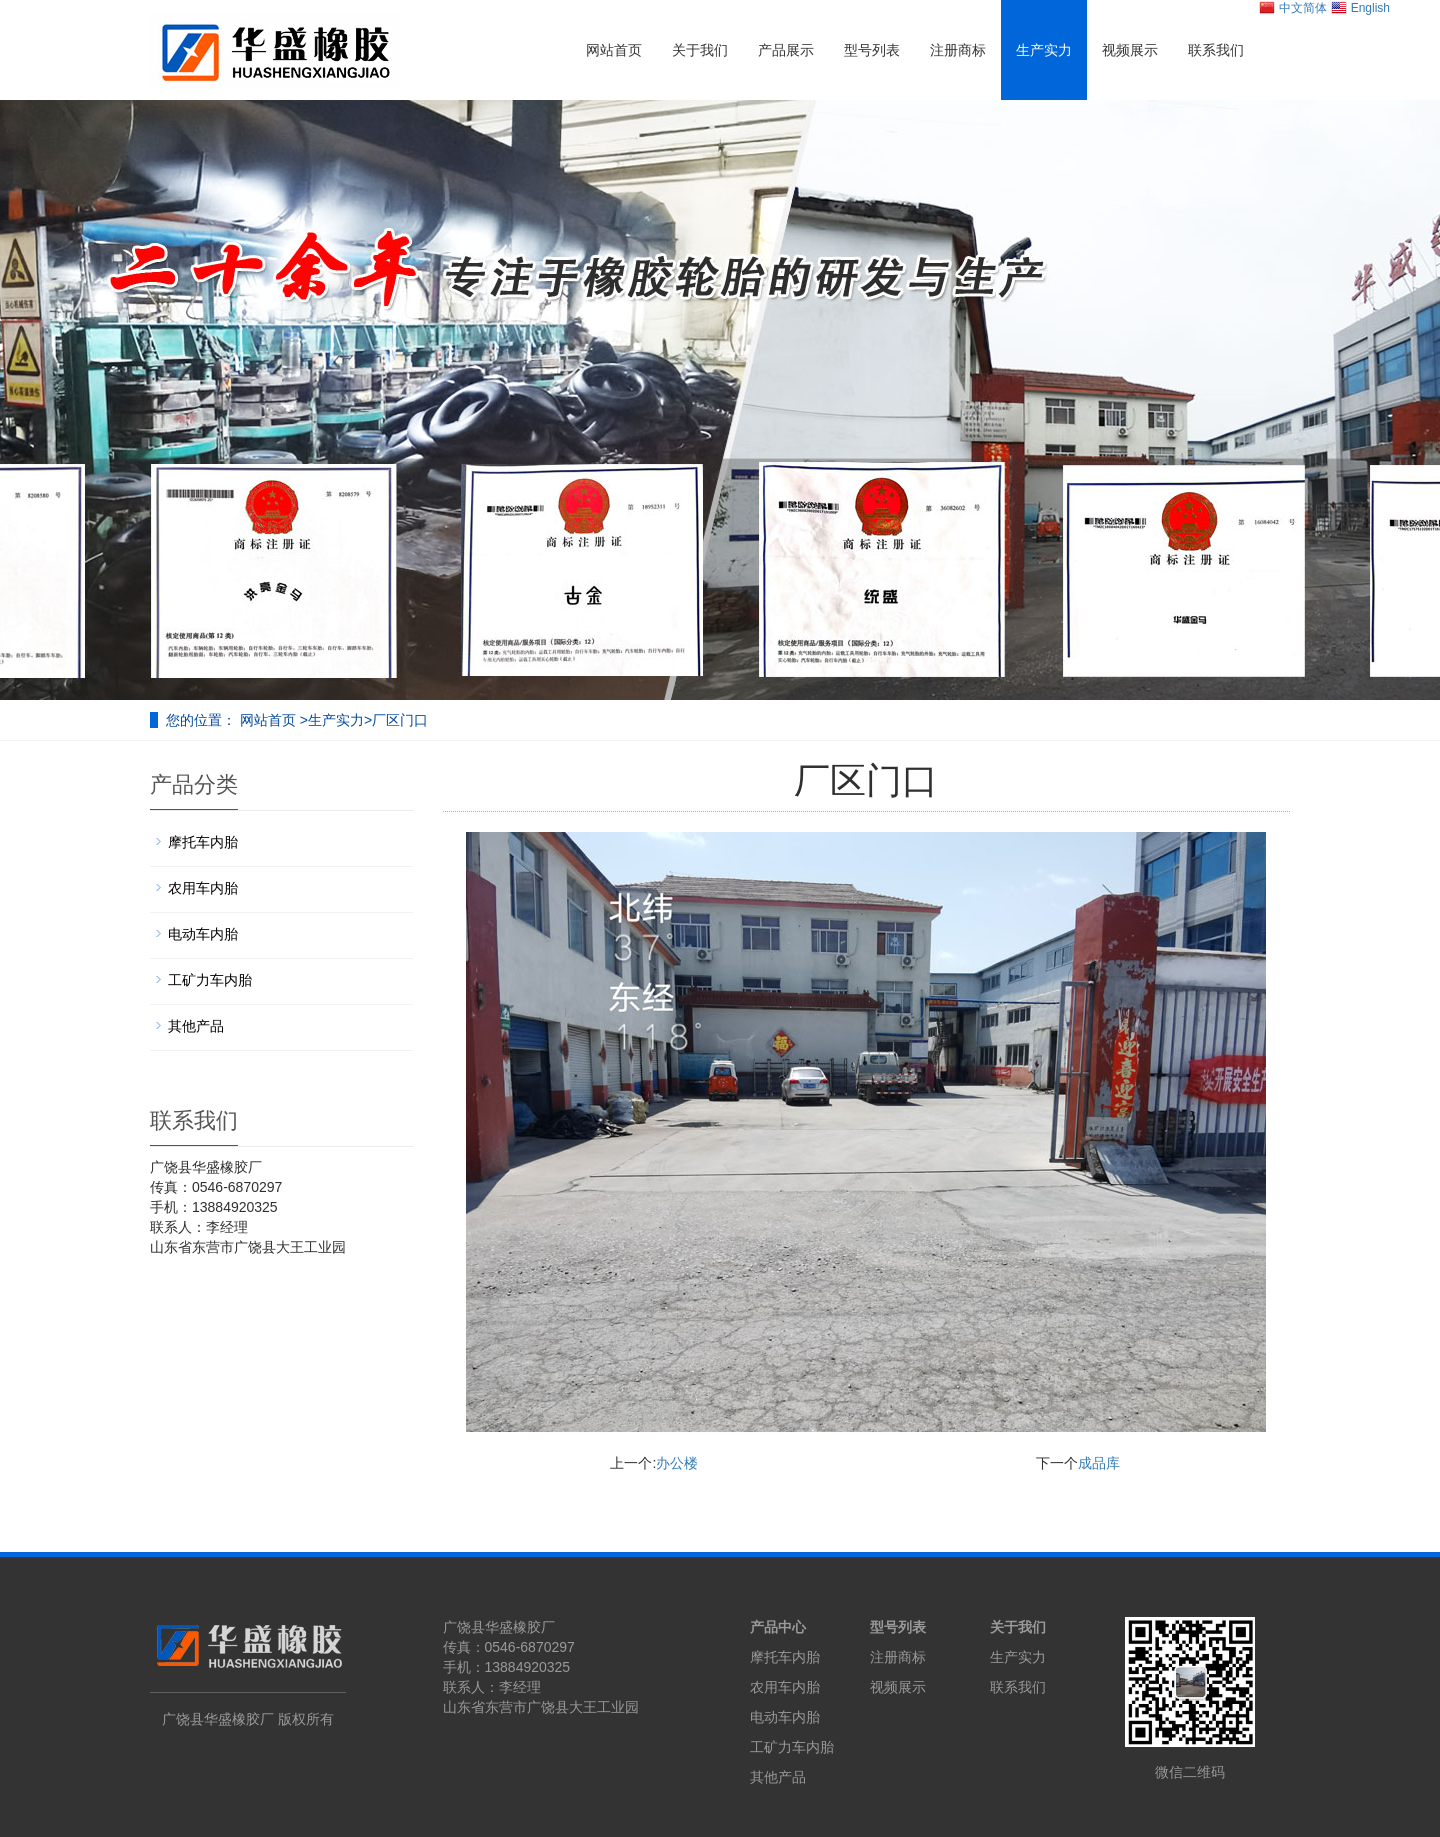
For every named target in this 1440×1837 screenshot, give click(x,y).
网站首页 (614, 50)
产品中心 (778, 1627)
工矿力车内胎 (210, 980)
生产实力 (1044, 50)
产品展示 (786, 50)
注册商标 (958, 50)
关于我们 (700, 50)
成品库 (1099, 1463)
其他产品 (196, 1026)
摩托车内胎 (203, 842)
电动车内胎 (203, 934)
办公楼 (677, 1463)
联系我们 (1216, 50)
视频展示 (1130, 50)
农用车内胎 (203, 888)
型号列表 (872, 50)
